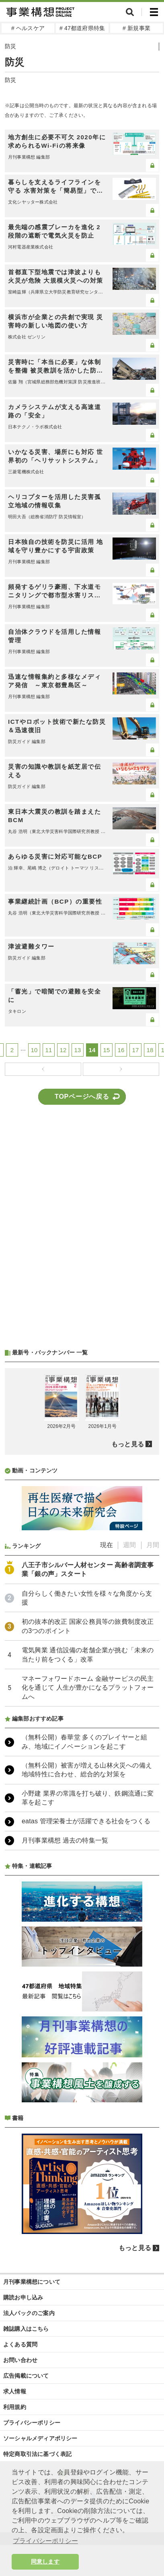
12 (63, 1050)
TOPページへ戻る (82, 1096)
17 (135, 1050)
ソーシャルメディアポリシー (40, 2438)
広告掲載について (26, 2375)
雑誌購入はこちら (26, 2329)
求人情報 (14, 2391)
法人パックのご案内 (29, 2313)
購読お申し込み (23, 2297)
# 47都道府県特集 (82, 28)
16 (121, 1050)
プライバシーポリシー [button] (45, 2540)
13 (77, 1050)
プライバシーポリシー (31, 2422)
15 (106, 1050)
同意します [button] (45, 2561)
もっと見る (127, 1444)
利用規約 (14, 2407)
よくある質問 (20, 2344)
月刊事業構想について (31, 2282)
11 (48, 1050)
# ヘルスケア (28, 28)
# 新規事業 (136, 28)
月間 (152, 1545)
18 (150, 1050)
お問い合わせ (20, 2360)
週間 (129, 1545)
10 (34, 1050)
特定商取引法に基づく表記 (37, 2454)
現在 (106, 1545)
